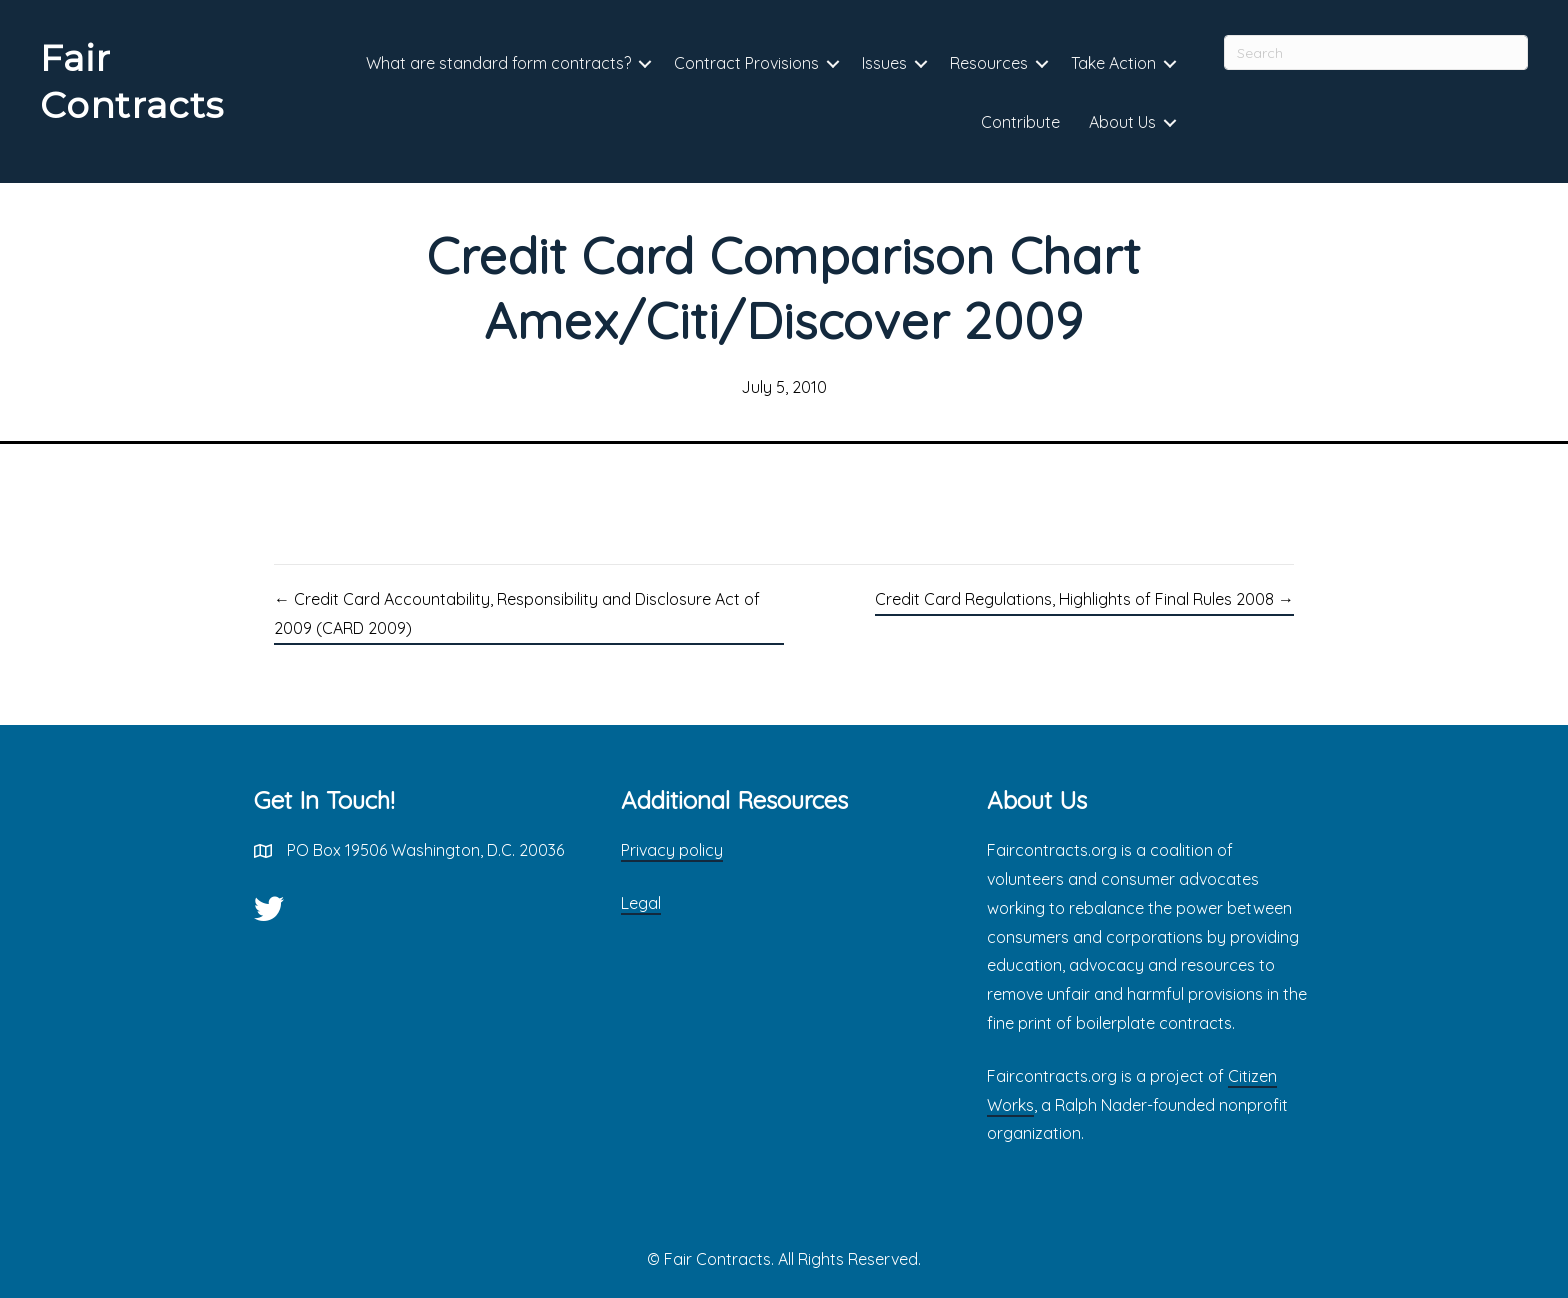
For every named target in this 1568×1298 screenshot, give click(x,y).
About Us (1122, 122)
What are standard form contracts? (498, 63)
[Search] (1376, 52)
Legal (641, 903)
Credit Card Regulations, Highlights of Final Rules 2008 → (1084, 599)
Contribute (1020, 122)
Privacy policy (672, 850)
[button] (645, 64)
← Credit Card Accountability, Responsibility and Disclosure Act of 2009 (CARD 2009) (517, 613)
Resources (989, 63)
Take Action (1113, 63)
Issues (884, 63)
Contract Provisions (746, 63)
